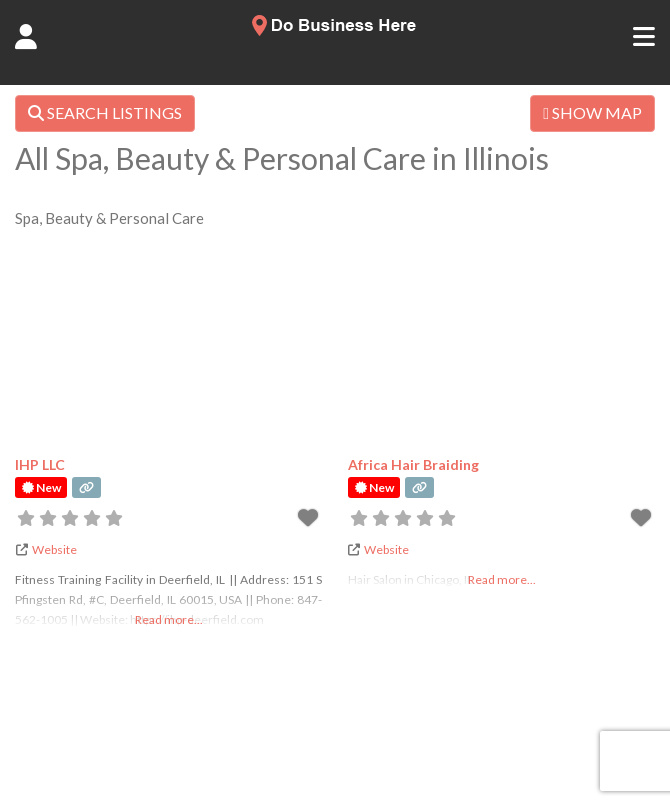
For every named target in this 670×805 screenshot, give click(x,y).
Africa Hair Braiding (413, 464)
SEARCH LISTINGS (105, 112)
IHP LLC (40, 464)
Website (54, 549)
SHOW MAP (592, 112)
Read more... (169, 619)
